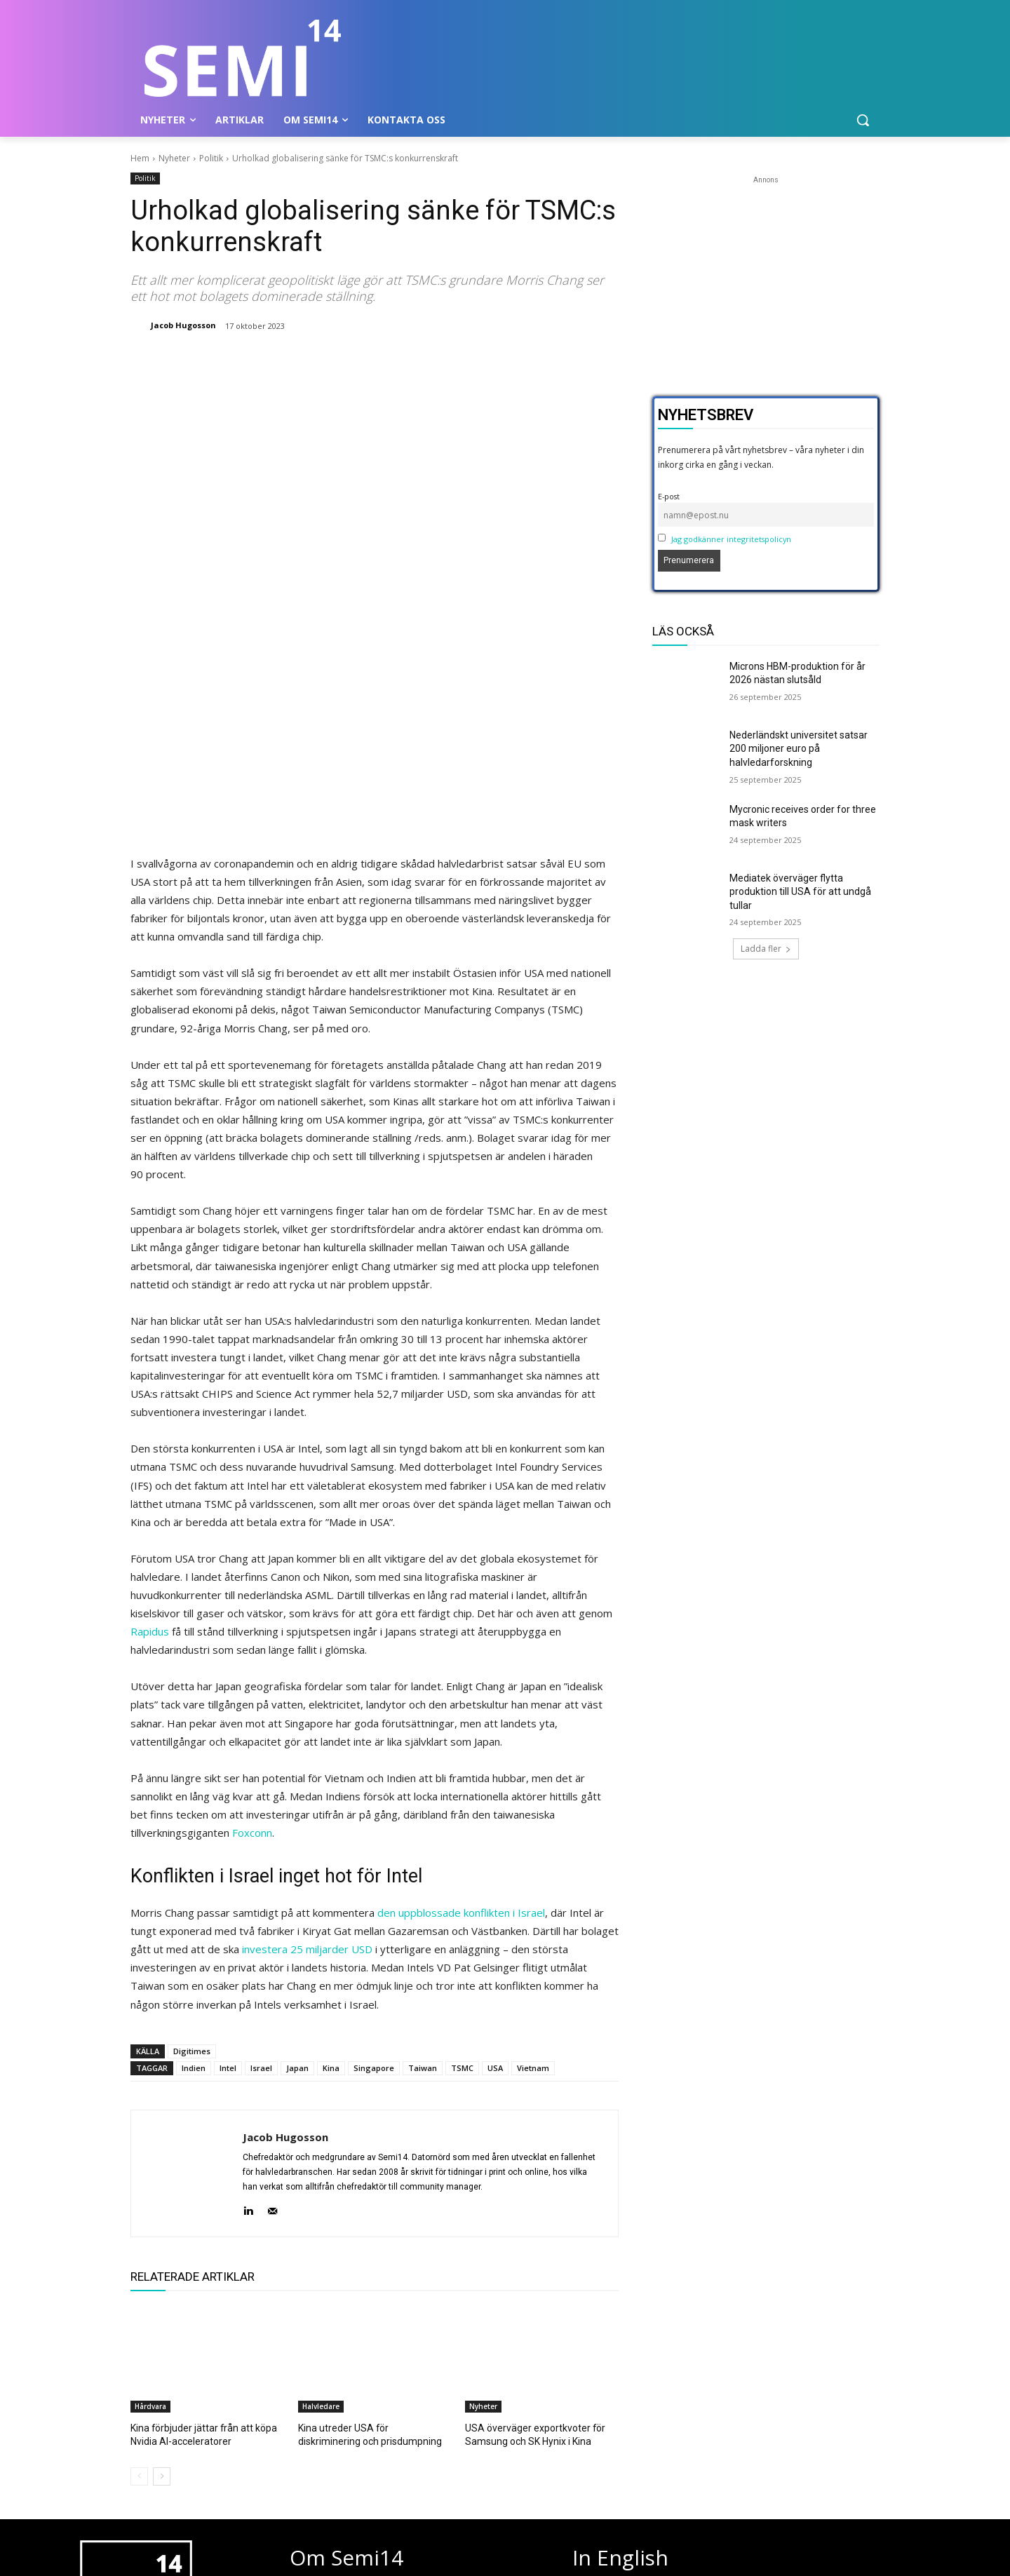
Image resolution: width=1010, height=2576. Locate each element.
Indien (194, 1868)
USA (495, 1868)
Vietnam (533, 1868)
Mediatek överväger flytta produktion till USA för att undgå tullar (800, 891)
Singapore (374, 1868)
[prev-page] (139, 2274)
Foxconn (252, 1633)
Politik (211, 158)
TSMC (462, 1868)
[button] (863, 120)
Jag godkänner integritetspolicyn (731, 539)
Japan (297, 1868)
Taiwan (422, 1868)
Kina (331, 1868)
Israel (261, 1868)
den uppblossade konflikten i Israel (461, 1713)
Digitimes (191, 1851)
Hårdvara (150, 2206)
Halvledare (320, 2206)
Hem (139, 158)
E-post (669, 496)
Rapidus (149, 1431)
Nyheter (174, 158)
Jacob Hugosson (183, 325)
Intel (228, 1868)
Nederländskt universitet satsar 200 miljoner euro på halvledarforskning (798, 748)
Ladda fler (766, 949)
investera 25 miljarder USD (307, 1749)
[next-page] (161, 2274)
